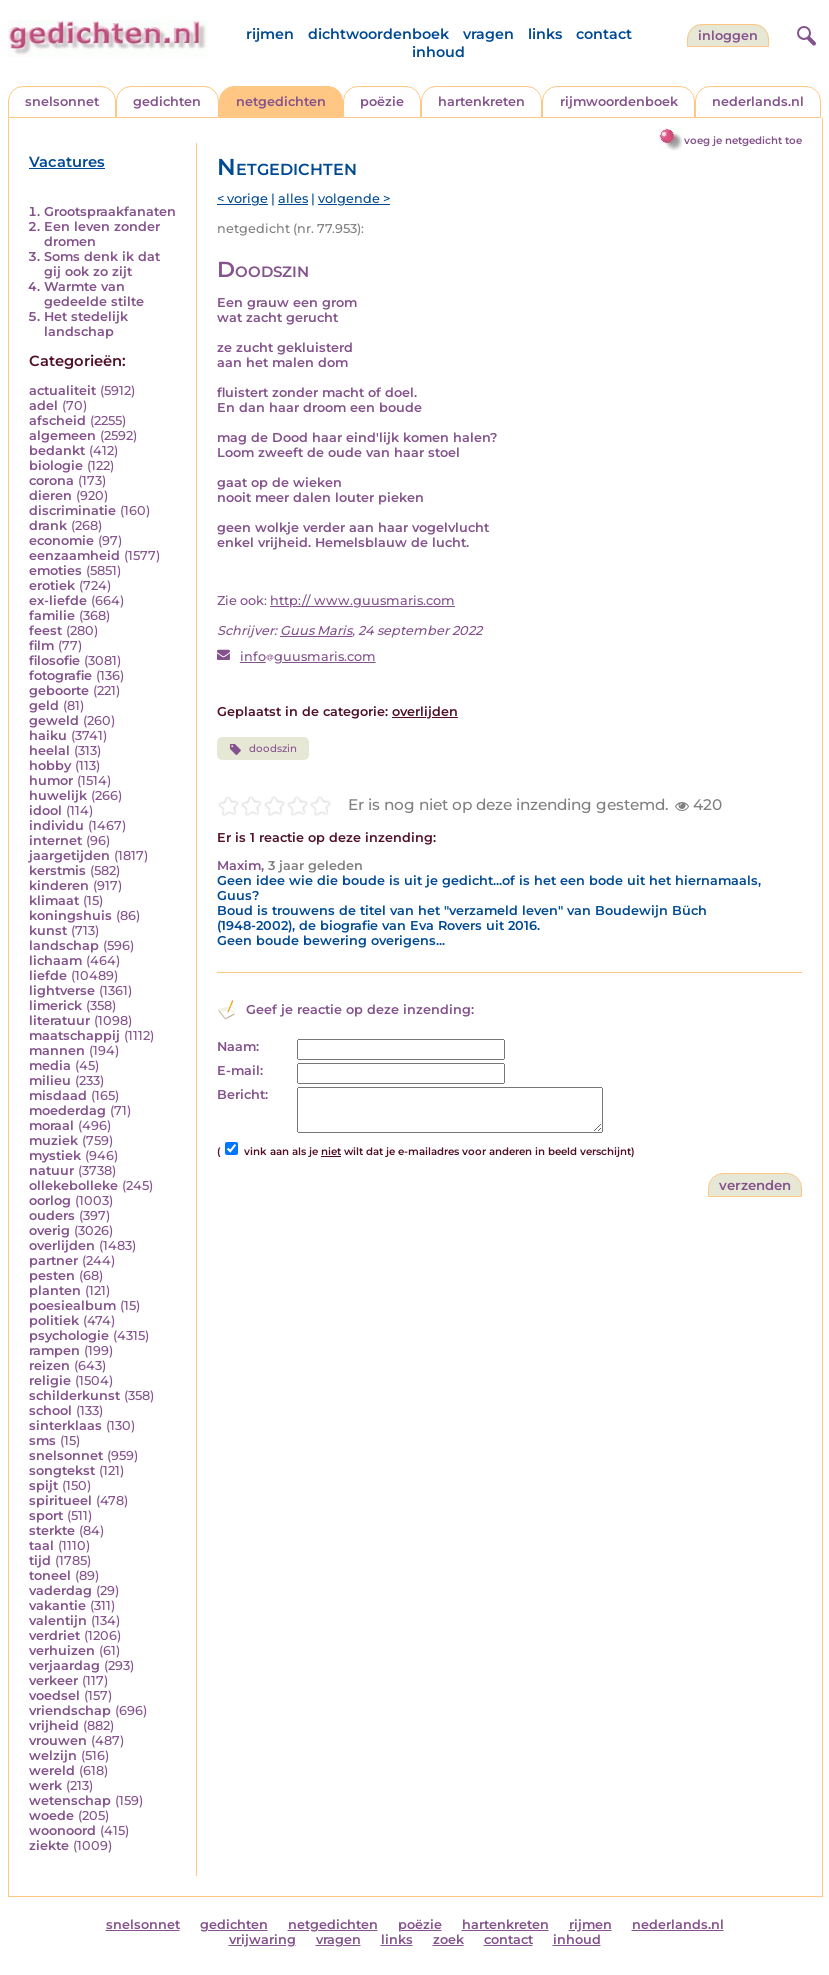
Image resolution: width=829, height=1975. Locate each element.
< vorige (242, 198)
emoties (55, 570)
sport (46, 1515)
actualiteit (62, 390)
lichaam (55, 960)
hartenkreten (481, 101)
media (50, 1065)
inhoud (438, 52)
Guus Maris (316, 630)
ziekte (49, 1845)
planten (55, 1290)
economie (61, 540)
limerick (55, 1005)
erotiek (52, 585)
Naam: (238, 1046)
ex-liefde (58, 600)
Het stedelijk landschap (86, 324)
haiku (48, 735)
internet (55, 840)
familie (52, 615)
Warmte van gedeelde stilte (94, 294)
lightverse (62, 990)
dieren (50, 495)
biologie (56, 465)
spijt (43, 1485)
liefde (48, 975)
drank (48, 525)
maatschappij (74, 1035)
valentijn (58, 1620)
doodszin (263, 749)
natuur (51, 1170)
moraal (51, 1125)
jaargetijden (69, 855)
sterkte (52, 1530)
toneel (50, 1575)
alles (293, 198)
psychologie (69, 1335)
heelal (49, 750)
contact (604, 34)
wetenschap (70, 1800)
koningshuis (70, 915)
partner (53, 1260)
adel (43, 405)
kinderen (59, 885)
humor (51, 780)
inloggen (728, 35)
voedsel (54, 1695)
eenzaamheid (74, 555)
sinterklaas (65, 1425)
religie (50, 1380)
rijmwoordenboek (619, 101)
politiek (54, 1320)
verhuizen (62, 1650)
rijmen (270, 34)
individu (56, 825)
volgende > (354, 198)
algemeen (62, 435)
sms (42, 1440)
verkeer (53, 1680)
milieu (50, 1080)
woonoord (62, 1830)
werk (45, 1785)
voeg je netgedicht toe (743, 140)
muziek (53, 1140)
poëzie (382, 101)
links (545, 34)
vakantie (57, 1605)
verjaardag (64, 1665)
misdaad (58, 1095)
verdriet (54, 1635)
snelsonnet (62, 101)
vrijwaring (262, 1939)
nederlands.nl (758, 101)
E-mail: (240, 1070)
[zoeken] (804, 33)
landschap (64, 945)
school (50, 1410)
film (41, 645)
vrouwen (58, 1740)
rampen (54, 1350)
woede (51, 1815)
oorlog (50, 1200)
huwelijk (58, 795)
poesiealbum (72, 1305)
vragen (488, 34)
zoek (448, 1939)
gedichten (167, 101)
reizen (49, 1365)
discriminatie (72, 510)
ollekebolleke (73, 1185)
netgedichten (281, 101)
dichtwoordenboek (378, 34)
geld (44, 705)
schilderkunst (74, 1395)
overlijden (62, 1245)
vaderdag (60, 1590)
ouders (52, 1215)
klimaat (54, 900)
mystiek (55, 1155)
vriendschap (70, 1710)
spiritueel (60, 1500)
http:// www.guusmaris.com (362, 600)
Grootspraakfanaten (110, 211)
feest (45, 630)
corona (51, 480)
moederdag (67, 1110)
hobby (50, 765)
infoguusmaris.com (308, 656)
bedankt (57, 450)
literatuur (59, 1020)
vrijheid (54, 1725)
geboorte (59, 690)
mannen (57, 1050)
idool (45, 810)
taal (41, 1545)
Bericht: (242, 1094)
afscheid (57, 420)
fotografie (60, 675)
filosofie (54, 660)
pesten (52, 1275)
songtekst (62, 1470)
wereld (52, 1770)
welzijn (53, 1755)
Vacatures (67, 162)
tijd (40, 1560)
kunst (48, 930)
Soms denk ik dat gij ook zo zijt (102, 264)
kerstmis (57, 870)
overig (49, 1230)
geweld (54, 720)
